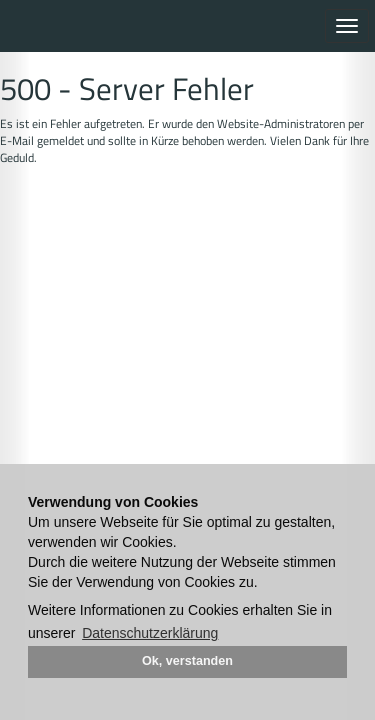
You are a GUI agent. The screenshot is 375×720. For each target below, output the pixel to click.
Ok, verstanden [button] (187, 661)
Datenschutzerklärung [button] (150, 633)
